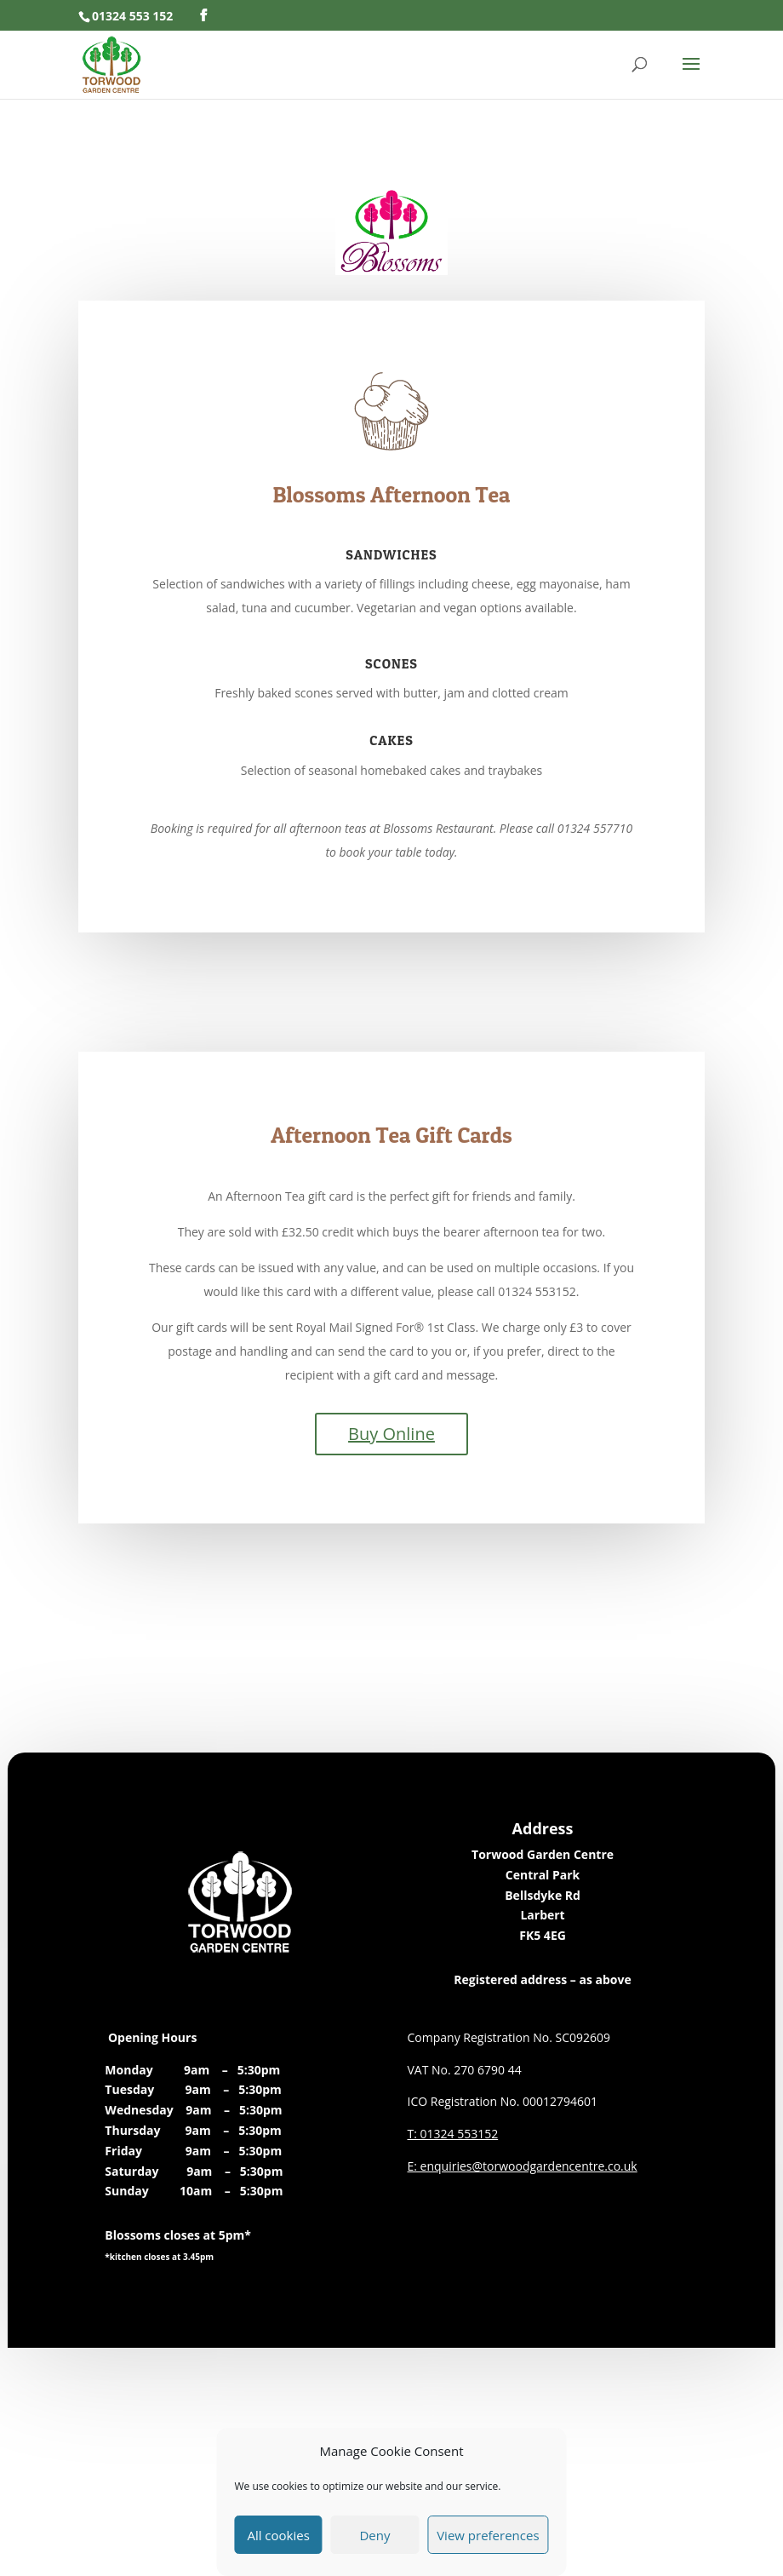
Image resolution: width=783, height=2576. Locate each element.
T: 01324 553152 (453, 2134)
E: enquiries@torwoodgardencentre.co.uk (522, 2166)
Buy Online (391, 1433)
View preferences (488, 2535)
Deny (374, 2535)
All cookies (278, 2535)
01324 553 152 (132, 16)
